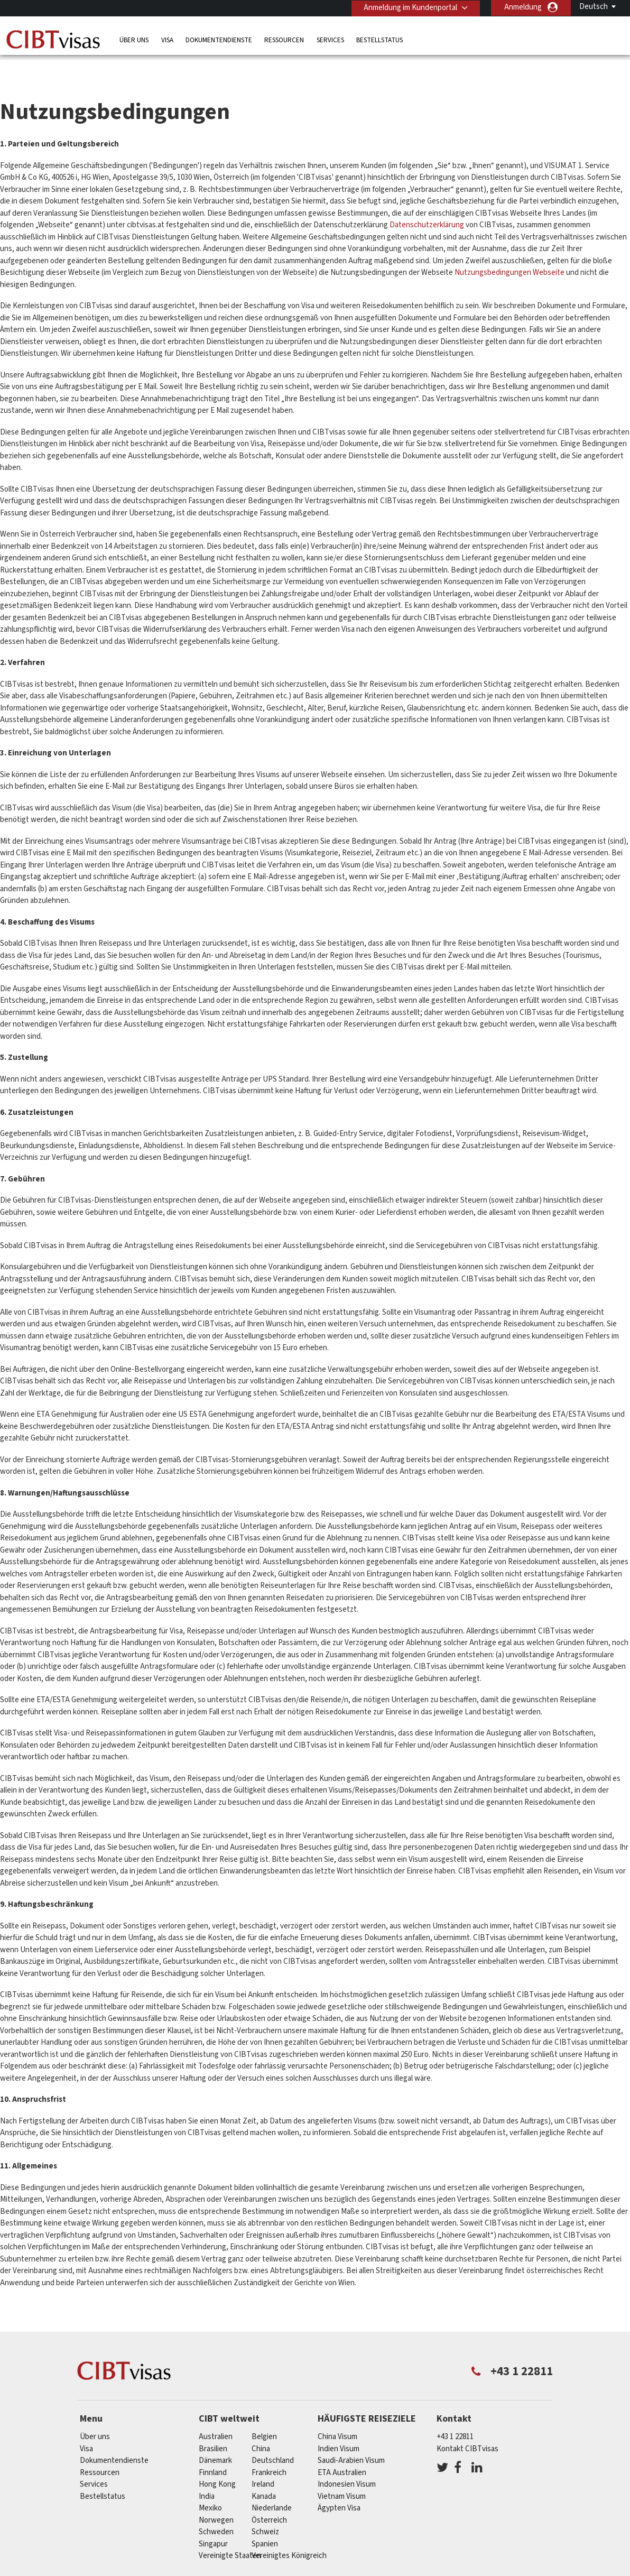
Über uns (134, 39)
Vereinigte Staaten (230, 2533)
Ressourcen (284, 39)
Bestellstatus (379, 39)
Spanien (265, 2521)
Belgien (264, 2414)
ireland (263, 2462)
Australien (216, 2414)
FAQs (251, 2569)
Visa (167, 39)
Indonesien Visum (347, 2462)
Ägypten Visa (339, 2485)
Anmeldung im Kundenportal (409, 7)
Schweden (216, 2509)
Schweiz (265, 2509)
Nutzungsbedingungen (408, 2569)
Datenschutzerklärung (427, 202)
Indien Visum (338, 2426)
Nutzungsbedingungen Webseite (509, 250)
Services (330, 39)
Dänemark (215, 2438)
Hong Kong (217, 2462)
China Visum (337, 2414)
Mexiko (210, 2485)
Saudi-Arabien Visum (351, 2438)
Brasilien (213, 2426)
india (207, 2474)
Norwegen (216, 2498)
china (261, 2426)
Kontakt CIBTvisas (467, 2426)
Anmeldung (523, 7)
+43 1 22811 (455, 2414)
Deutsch (593, 6)
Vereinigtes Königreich (289, 2533)
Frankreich (269, 2450)
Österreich (269, 2498)
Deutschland (273, 2438)
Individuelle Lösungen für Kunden (168, 2569)
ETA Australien (342, 2450)
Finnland (213, 2450)
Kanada (264, 2474)
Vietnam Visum (342, 2474)
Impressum (483, 2569)
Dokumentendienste (219, 39)
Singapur (213, 2521)
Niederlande (272, 2485)
